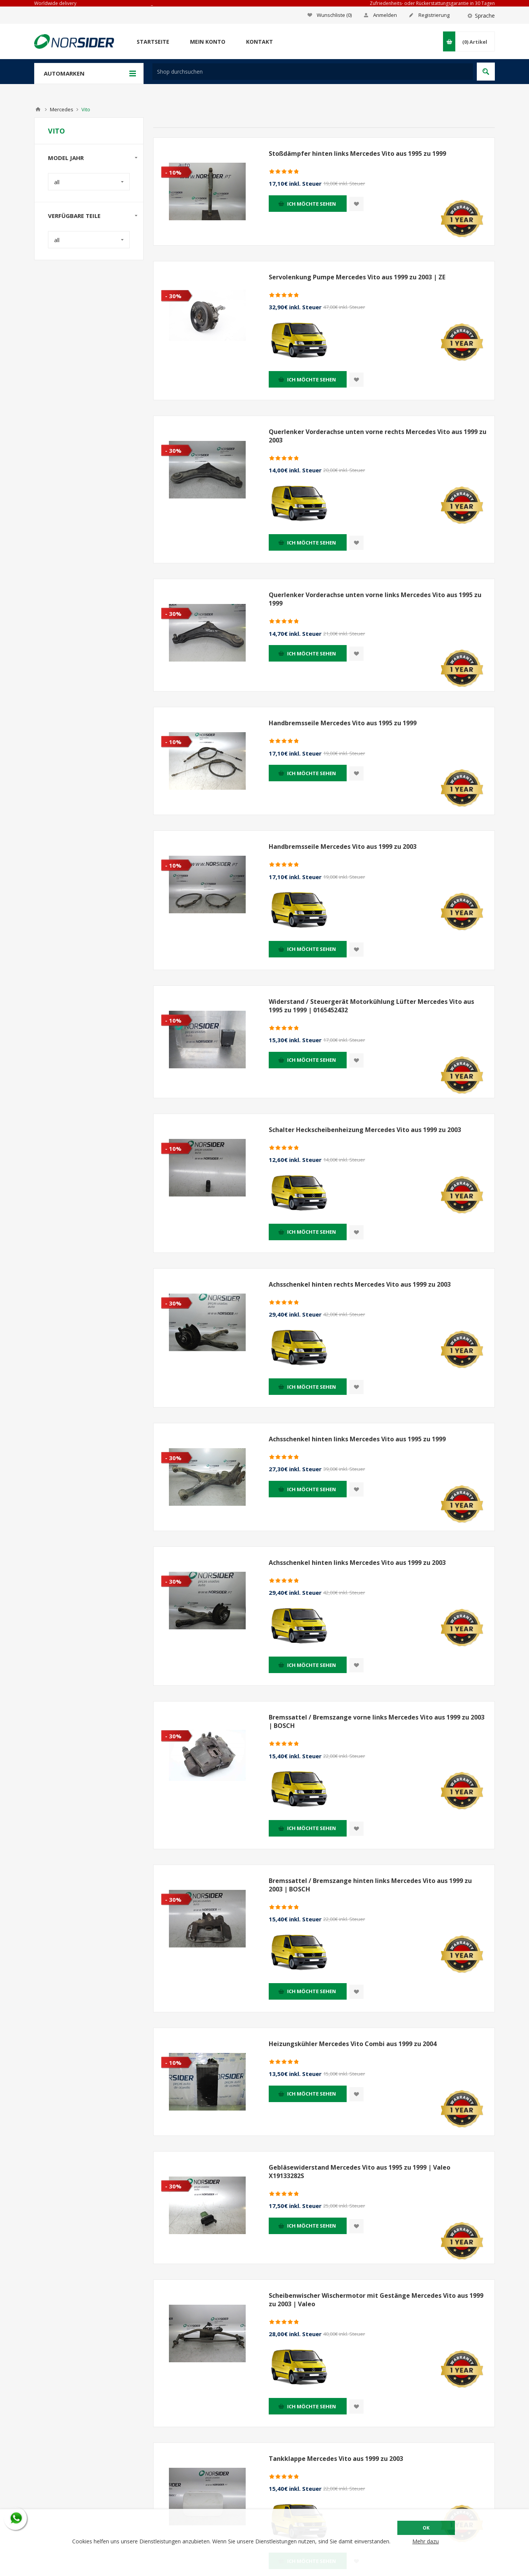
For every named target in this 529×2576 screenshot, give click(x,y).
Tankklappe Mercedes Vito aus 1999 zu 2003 (336, 2458)
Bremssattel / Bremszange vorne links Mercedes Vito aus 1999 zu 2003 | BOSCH (376, 1721)
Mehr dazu (425, 2541)
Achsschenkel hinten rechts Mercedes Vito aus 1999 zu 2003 (360, 1284)
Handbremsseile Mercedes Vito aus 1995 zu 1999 (343, 723)
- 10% (173, 172)
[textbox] (312, 71)
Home (38, 109)
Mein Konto (207, 41)
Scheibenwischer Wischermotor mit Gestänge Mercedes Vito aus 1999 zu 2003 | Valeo (376, 2299)
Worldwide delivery (55, 3)
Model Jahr (66, 158)
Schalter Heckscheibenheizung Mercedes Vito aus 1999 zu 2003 (365, 1129)
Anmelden (385, 15)
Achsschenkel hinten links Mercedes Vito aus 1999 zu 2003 (357, 1562)
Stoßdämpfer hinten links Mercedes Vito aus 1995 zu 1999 (357, 153)
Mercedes (61, 109)
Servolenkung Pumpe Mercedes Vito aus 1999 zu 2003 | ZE (357, 277)
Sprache (485, 15)
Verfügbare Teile (74, 215)
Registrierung (434, 15)
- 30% (173, 296)
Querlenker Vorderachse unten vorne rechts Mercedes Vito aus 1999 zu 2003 (377, 435)
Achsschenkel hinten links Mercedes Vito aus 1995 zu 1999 (357, 1439)
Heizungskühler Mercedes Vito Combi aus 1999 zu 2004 (352, 2044)
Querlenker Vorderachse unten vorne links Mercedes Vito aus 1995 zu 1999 (375, 599)
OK (426, 2528)
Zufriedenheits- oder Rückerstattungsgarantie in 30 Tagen (432, 3)
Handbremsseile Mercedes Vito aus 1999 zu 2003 (343, 846)
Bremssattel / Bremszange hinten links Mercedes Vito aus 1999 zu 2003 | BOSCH (370, 1884)
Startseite (153, 41)
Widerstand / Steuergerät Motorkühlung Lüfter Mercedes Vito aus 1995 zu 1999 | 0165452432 (371, 1005)
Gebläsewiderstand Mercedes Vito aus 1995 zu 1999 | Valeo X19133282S (359, 2171)
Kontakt (259, 41)
